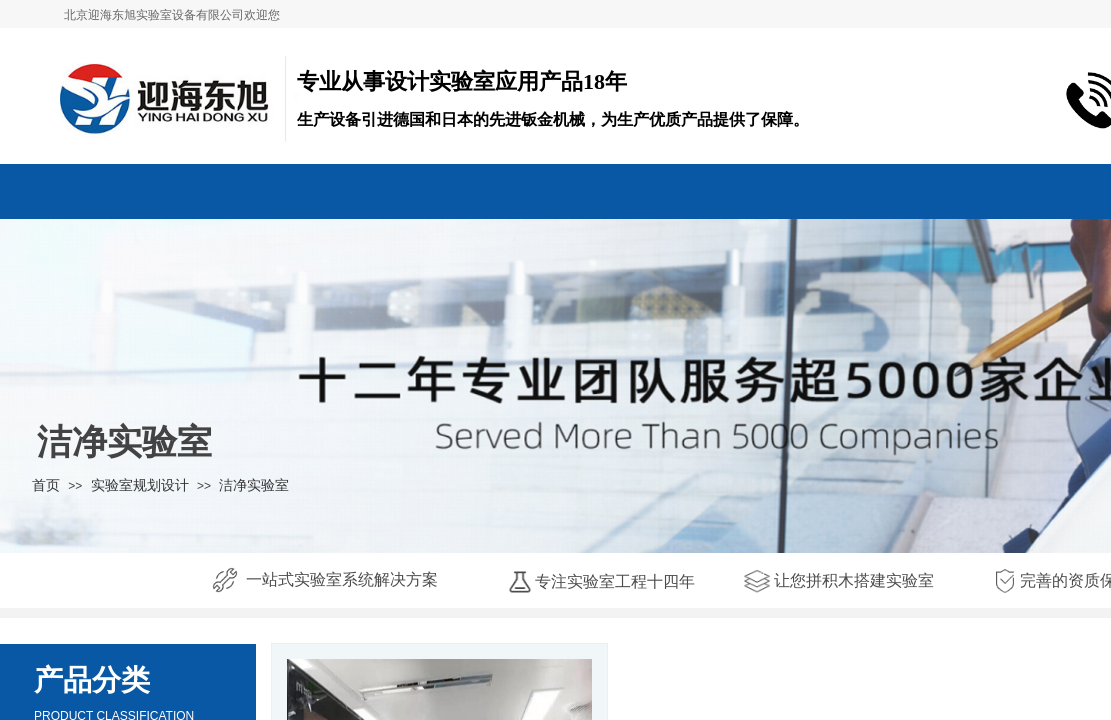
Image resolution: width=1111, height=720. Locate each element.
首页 (46, 485)
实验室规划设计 (140, 485)
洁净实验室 (254, 485)
